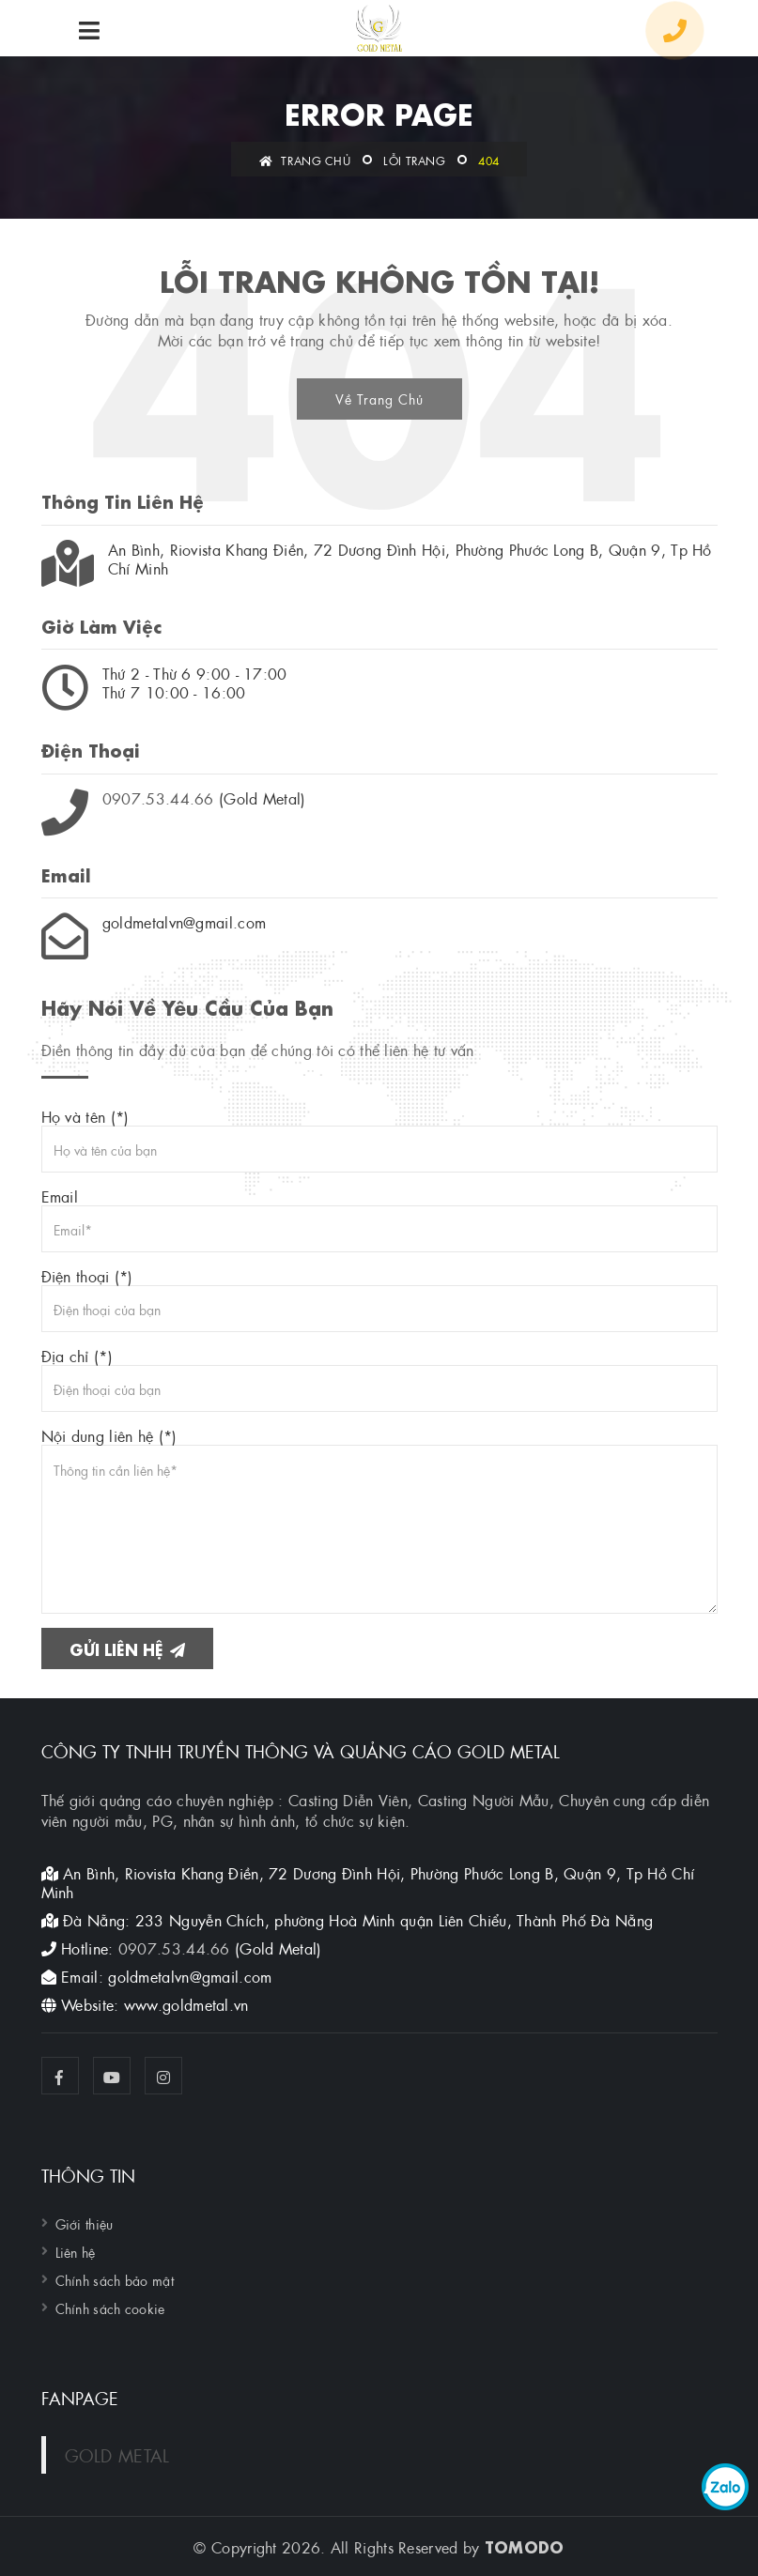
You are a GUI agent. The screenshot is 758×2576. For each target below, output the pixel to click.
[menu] (89, 30)
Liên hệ (75, 2251)
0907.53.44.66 (158, 797)
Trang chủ (304, 159)
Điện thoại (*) (379, 1299)
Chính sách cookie (110, 2307)
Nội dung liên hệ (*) (379, 1520)
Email (379, 1219)
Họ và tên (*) (379, 1140)
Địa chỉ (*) (379, 1379)
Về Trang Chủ (379, 398)
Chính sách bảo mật (114, 2279)
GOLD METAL (117, 2454)
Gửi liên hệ (127, 1648)
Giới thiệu (84, 2223)
